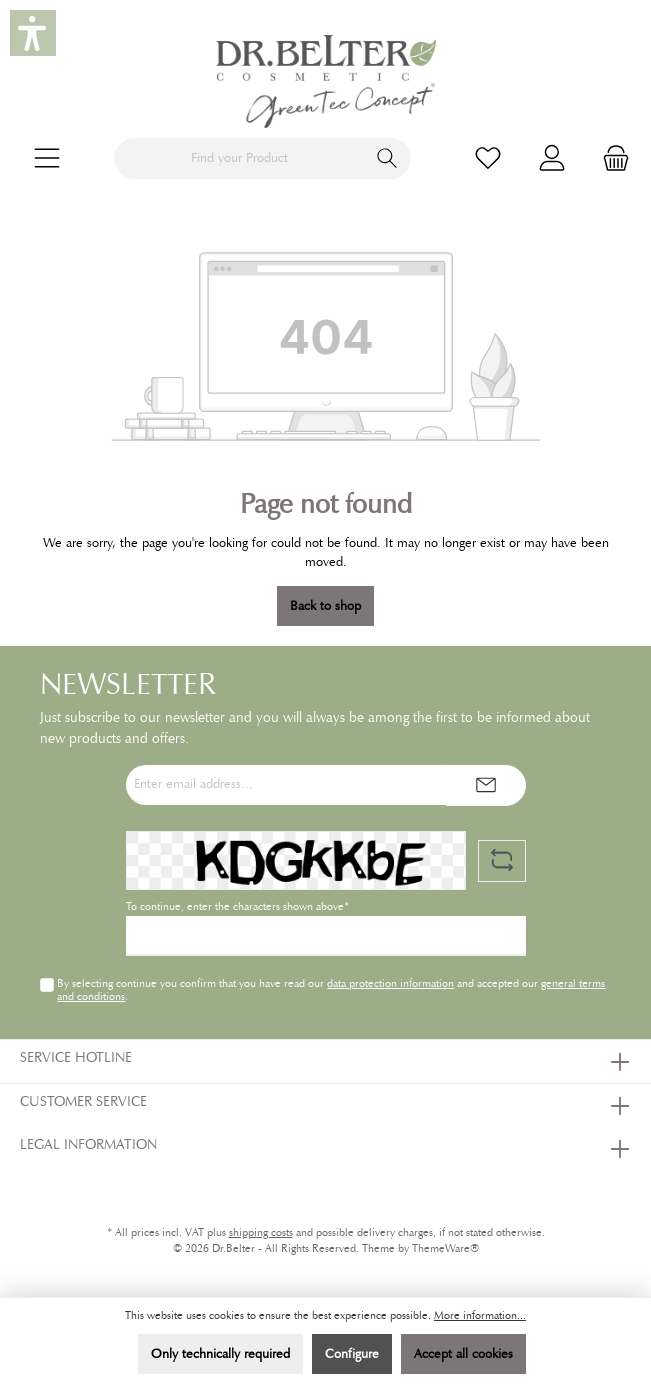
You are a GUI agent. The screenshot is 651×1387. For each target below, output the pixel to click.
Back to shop (325, 606)
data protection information (390, 983)
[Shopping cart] (610, 158)
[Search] (387, 158)
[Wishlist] (488, 158)
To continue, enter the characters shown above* (237, 906)
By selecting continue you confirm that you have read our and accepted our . (331, 989)
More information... (480, 1315)
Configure (352, 1354)
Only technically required (220, 1354)
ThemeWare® (445, 1248)
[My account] (552, 158)
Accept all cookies (463, 1354)
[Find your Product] (239, 158)
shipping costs (261, 1232)
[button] (33, 33)
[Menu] (47, 158)
